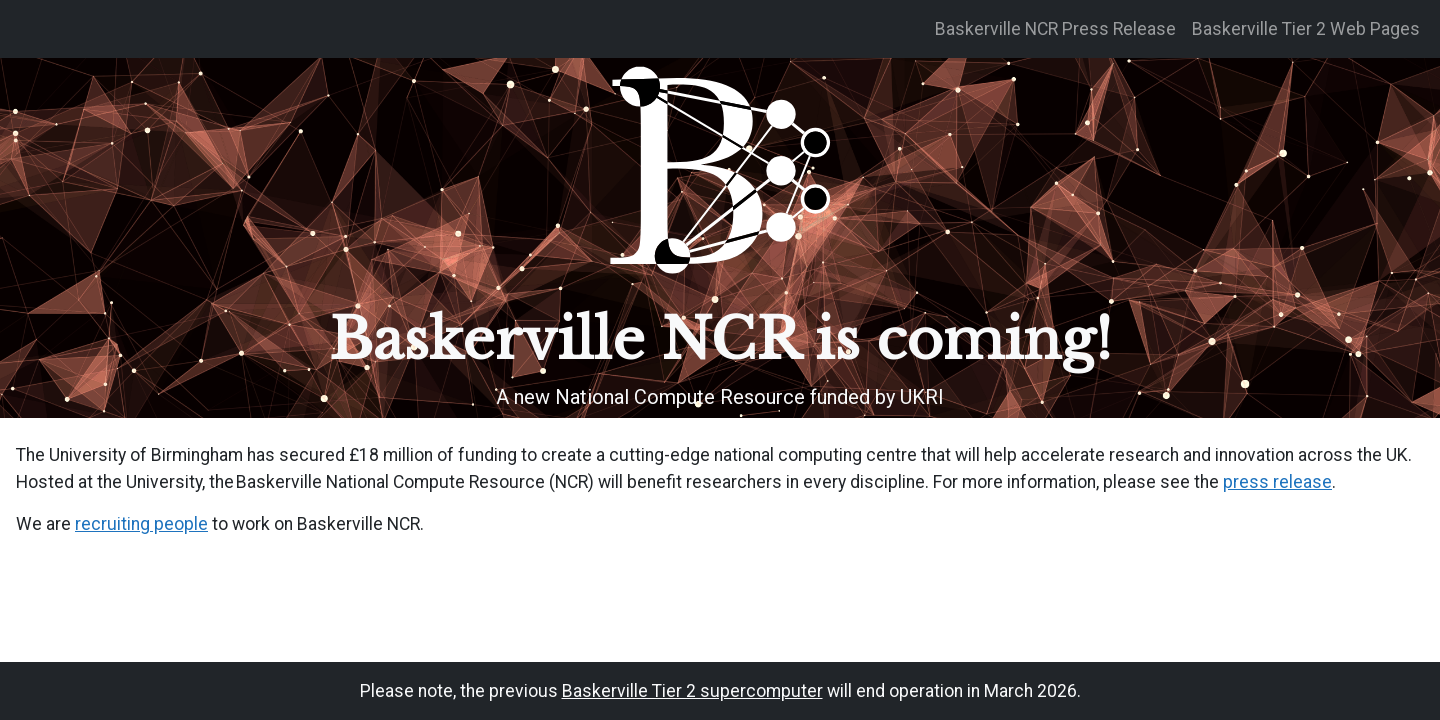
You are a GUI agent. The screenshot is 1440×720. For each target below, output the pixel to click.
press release (1277, 482)
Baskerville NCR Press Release (1055, 29)
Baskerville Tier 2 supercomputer (692, 691)
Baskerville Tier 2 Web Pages (1306, 29)
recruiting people (141, 524)
